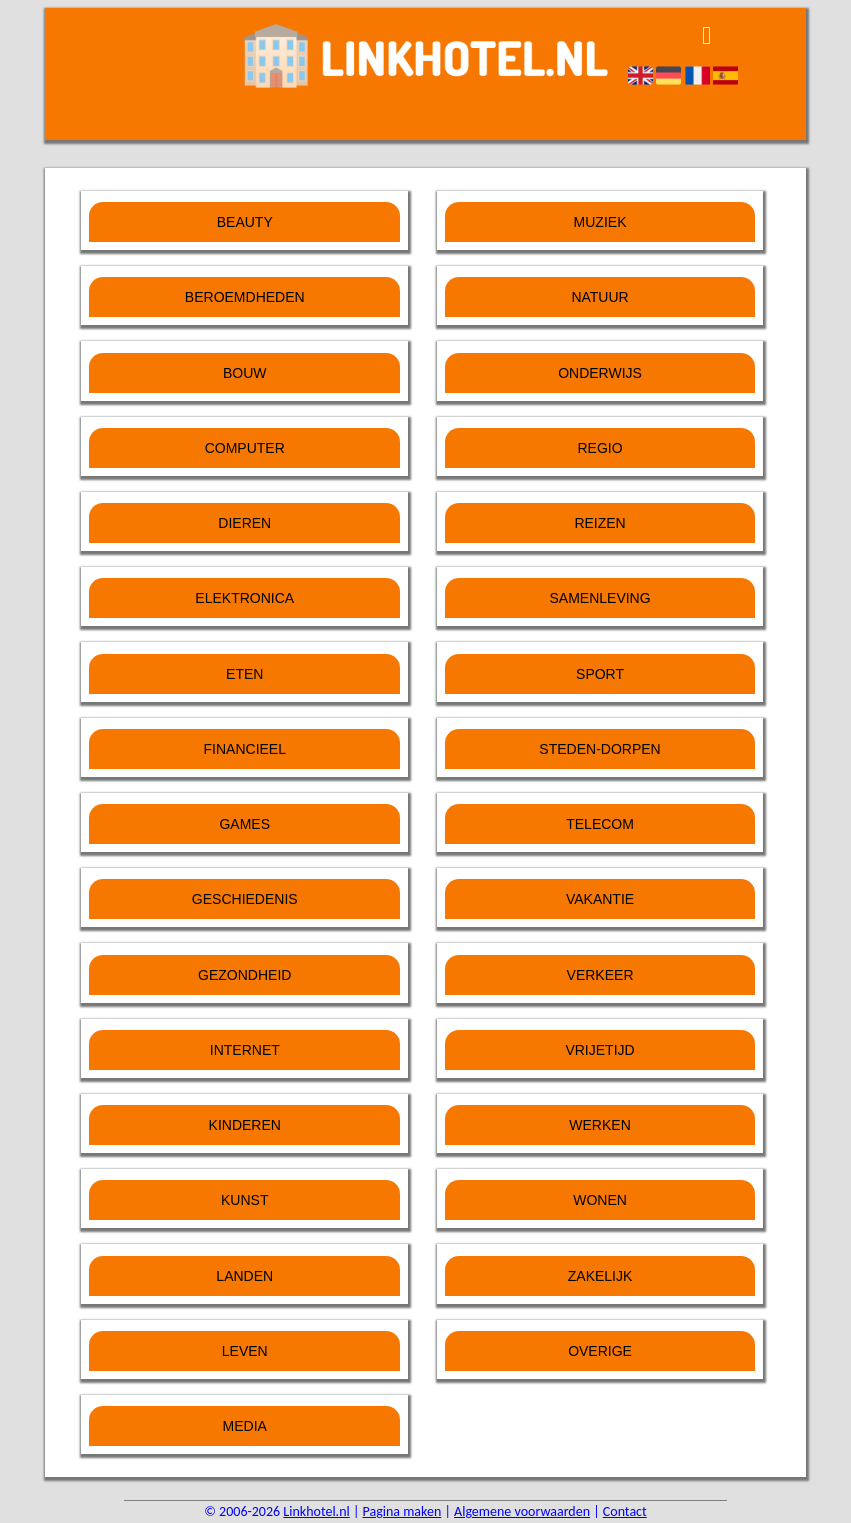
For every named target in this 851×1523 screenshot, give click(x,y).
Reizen (599, 523)
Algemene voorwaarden (522, 1511)
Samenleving (599, 598)
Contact (625, 1511)
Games (244, 824)
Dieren (244, 523)
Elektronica (244, 598)
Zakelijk (600, 1276)
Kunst (244, 1200)
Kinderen (245, 1125)
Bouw (245, 373)
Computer (245, 448)
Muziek (600, 222)
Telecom (600, 824)
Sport (600, 674)
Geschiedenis (245, 899)
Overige (600, 1351)
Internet (245, 1050)
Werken (599, 1125)
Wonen (600, 1200)
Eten (244, 674)
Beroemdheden (245, 297)
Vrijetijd (599, 1050)
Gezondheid (244, 975)
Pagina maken (402, 1511)
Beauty (245, 222)
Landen (244, 1276)
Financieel (245, 749)
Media (245, 1426)
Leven (245, 1351)
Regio (599, 448)
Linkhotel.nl (316, 1511)
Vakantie (600, 899)
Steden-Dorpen (599, 749)
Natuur (599, 297)
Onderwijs (600, 373)
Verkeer (600, 975)
